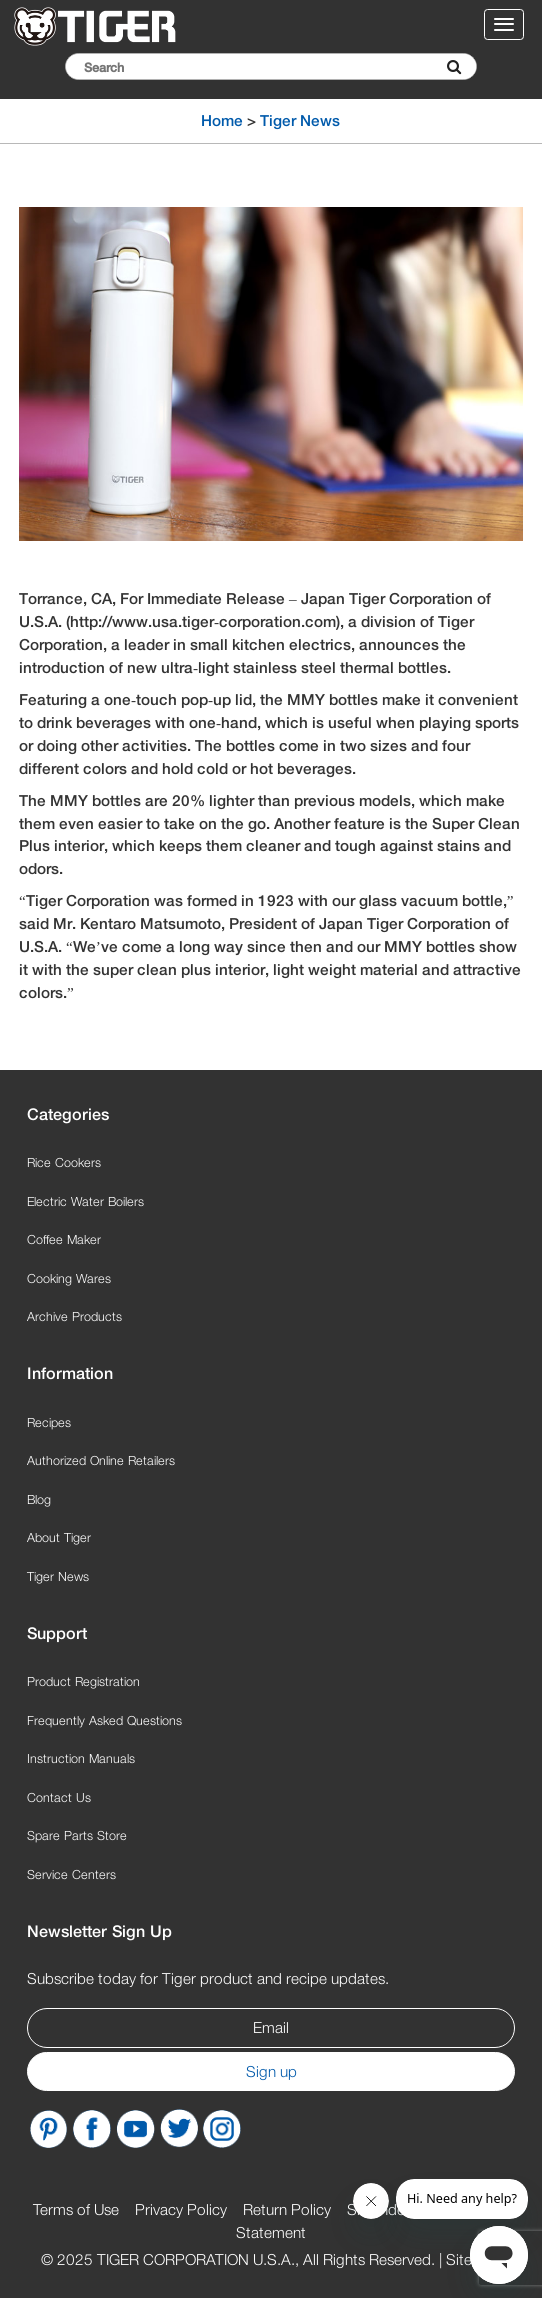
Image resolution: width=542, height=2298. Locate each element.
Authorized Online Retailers (101, 1460)
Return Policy (287, 2209)
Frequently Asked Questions (104, 1720)
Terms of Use (76, 2209)
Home (222, 120)
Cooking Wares (69, 1278)
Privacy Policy (181, 2209)
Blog (39, 1499)
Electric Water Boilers (85, 1201)
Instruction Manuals (81, 1758)
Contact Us (59, 1797)
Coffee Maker (64, 1239)
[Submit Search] (453, 66)
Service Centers (71, 1874)
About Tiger (59, 1537)
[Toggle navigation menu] (504, 24)
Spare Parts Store (77, 1835)
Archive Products (74, 1316)
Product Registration (83, 1681)
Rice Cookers (64, 1162)
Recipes (49, 1422)
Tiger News (300, 120)
